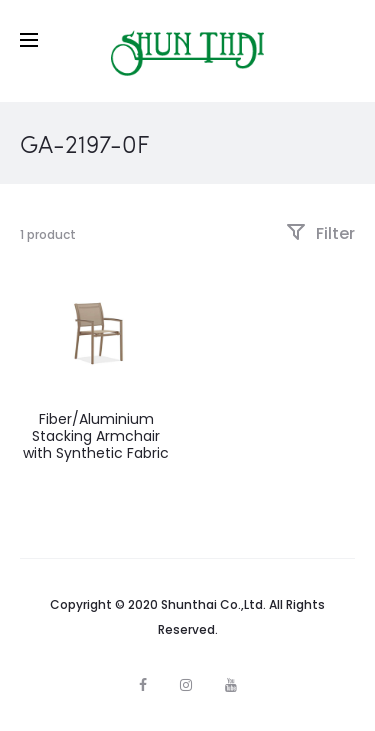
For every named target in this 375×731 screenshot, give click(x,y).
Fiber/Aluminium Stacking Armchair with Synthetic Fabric (96, 436)
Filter (320, 233)
